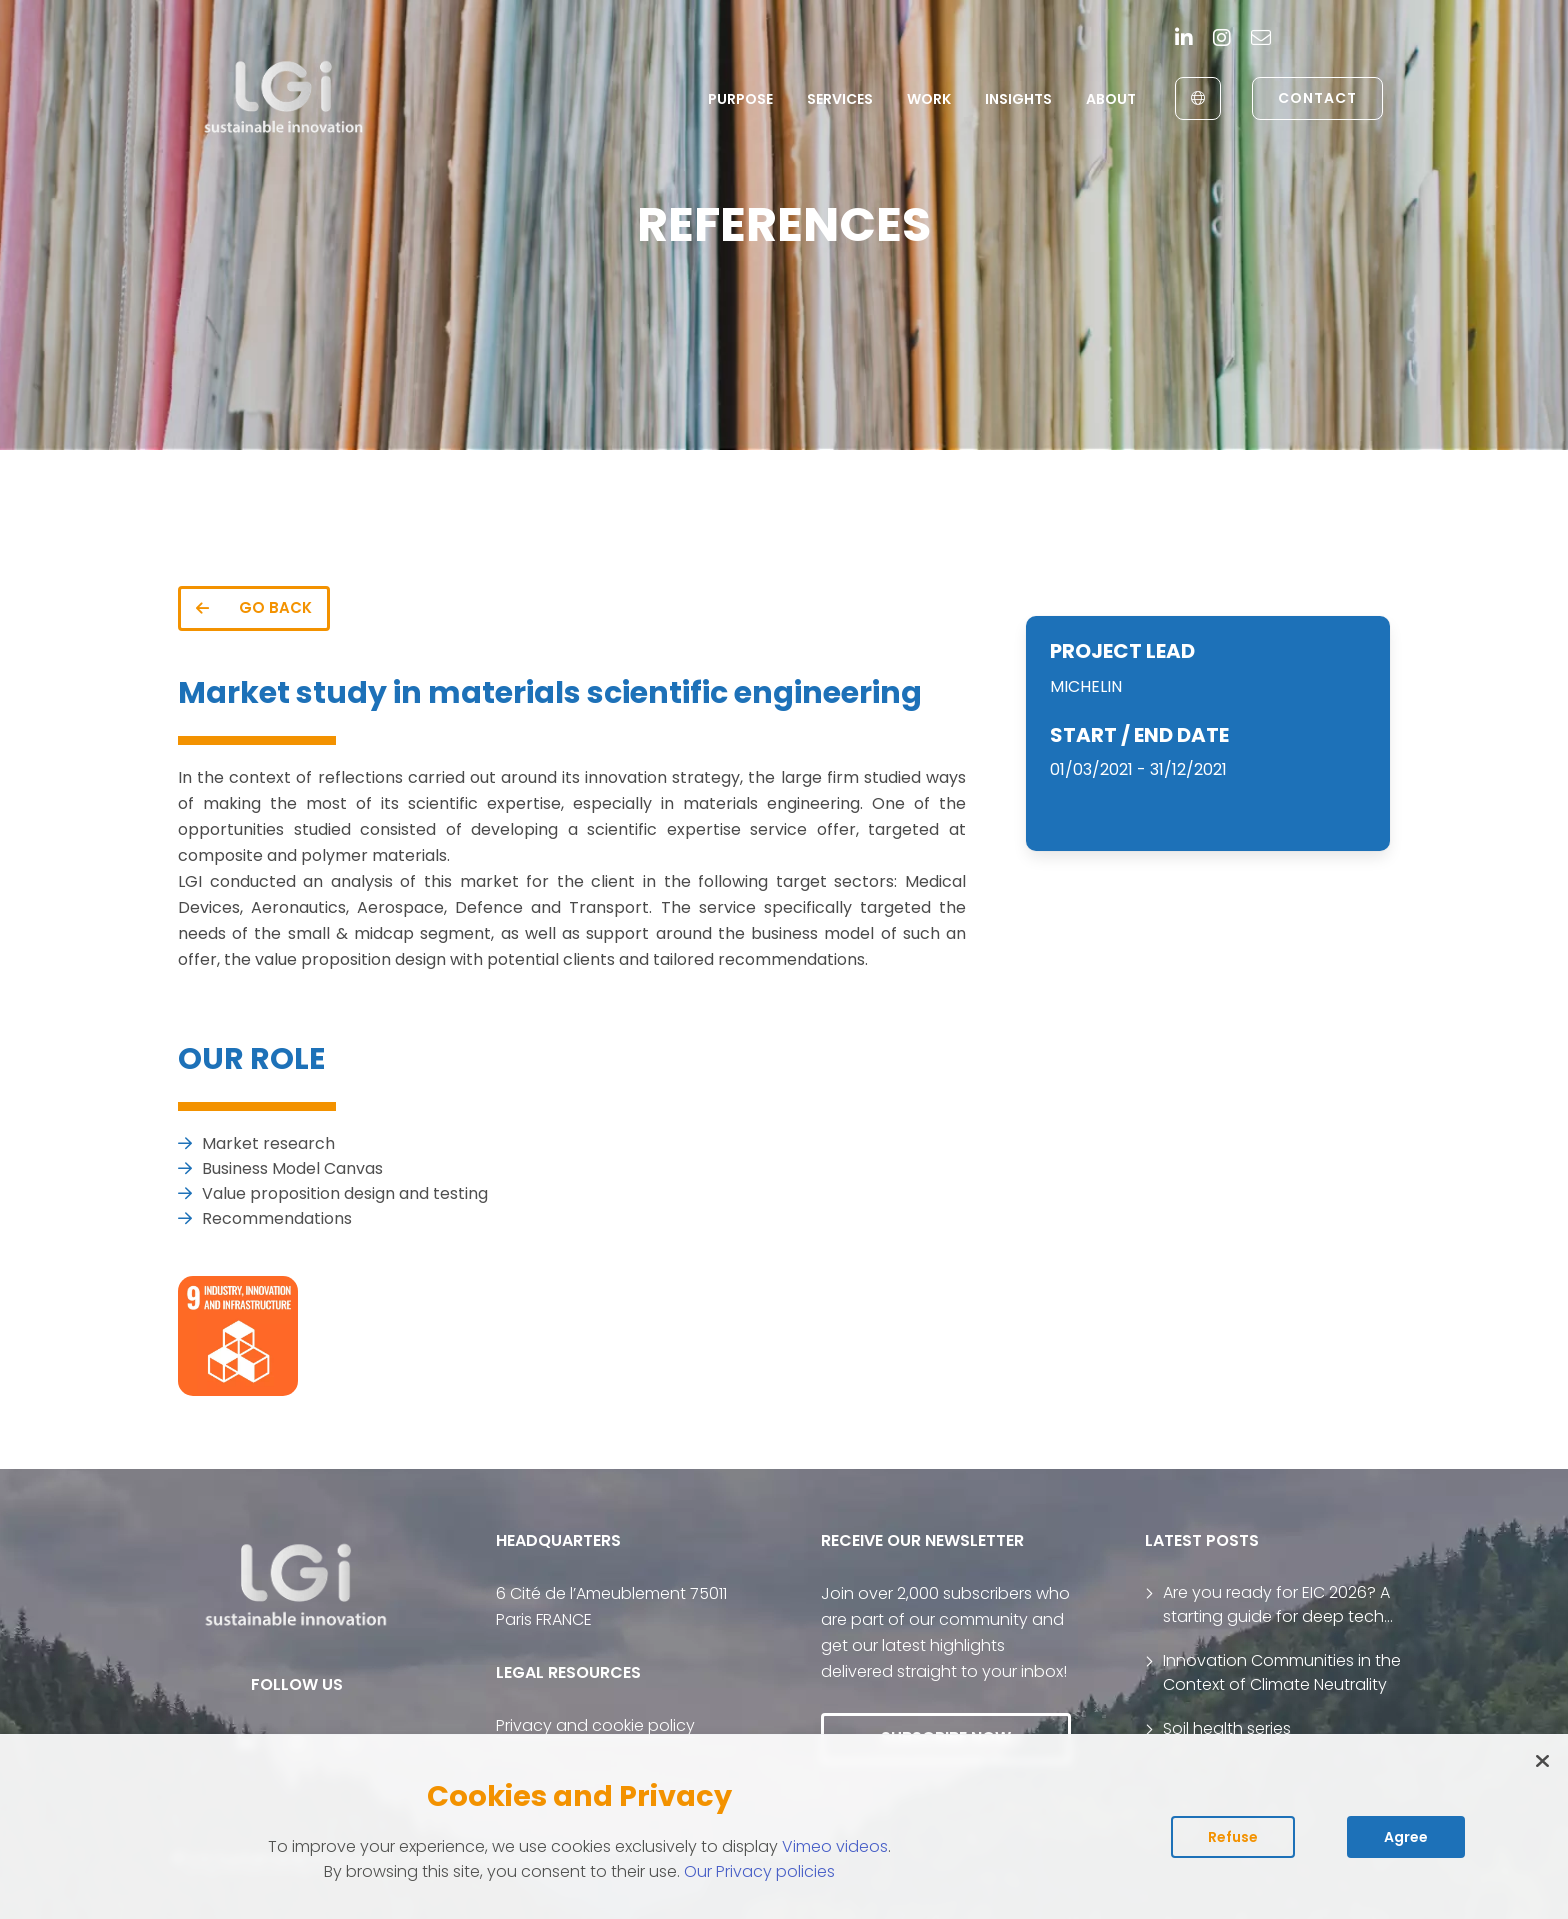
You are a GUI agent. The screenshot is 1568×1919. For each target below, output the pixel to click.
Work (929, 99)
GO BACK (254, 607)
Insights (1018, 99)
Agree (1406, 1837)
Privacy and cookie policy (595, 1725)
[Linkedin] (1184, 39)
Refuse (1233, 1837)
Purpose (740, 99)
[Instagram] (1222, 39)
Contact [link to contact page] (1317, 98)
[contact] (1261, 39)
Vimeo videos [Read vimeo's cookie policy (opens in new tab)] (835, 1846)
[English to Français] (1198, 98)
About (1111, 99)
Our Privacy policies (759, 1871)
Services (840, 99)
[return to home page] (284, 98)
